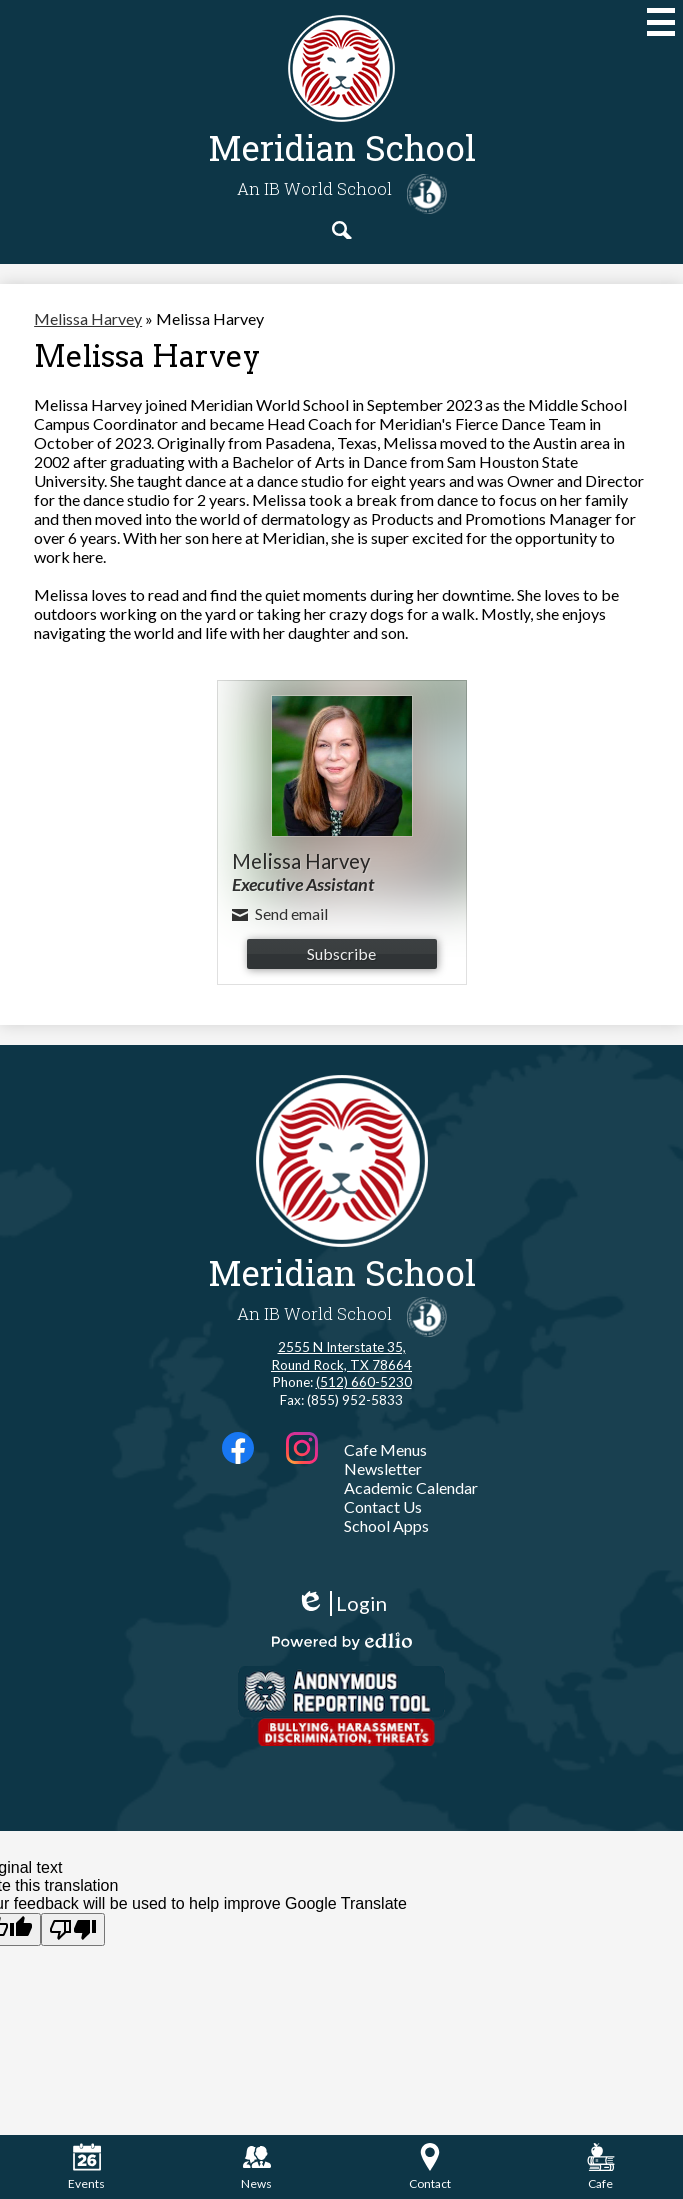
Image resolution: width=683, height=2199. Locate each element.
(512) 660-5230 (364, 1382)
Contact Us (383, 1506)
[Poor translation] (73, 1929)
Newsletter (383, 1468)
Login (341, 1603)
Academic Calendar (411, 1487)
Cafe (601, 2167)
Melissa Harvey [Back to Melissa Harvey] (88, 318)
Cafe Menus (385, 1449)
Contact (430, 2167)
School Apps (386, 1525)
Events (86, 2167)
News (256, 2167)
